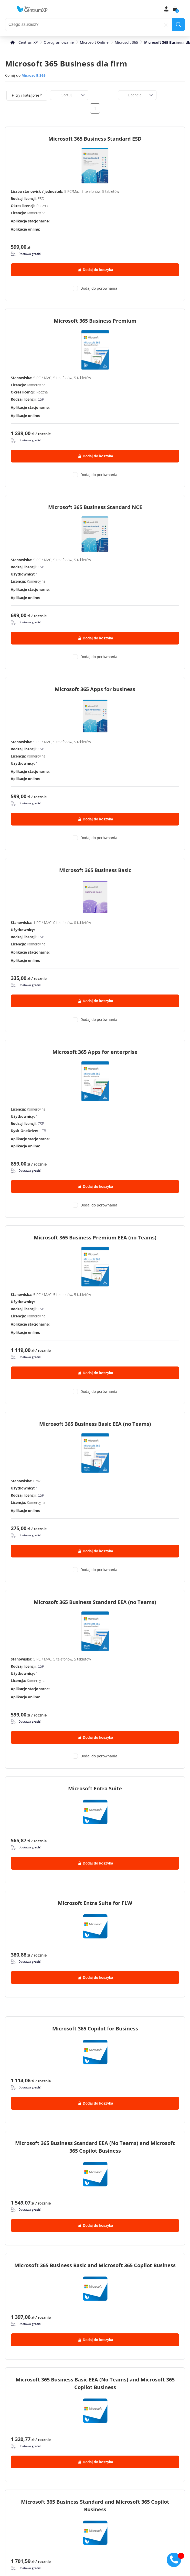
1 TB (42, 1130)
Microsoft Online (94, 42)
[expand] (41, 95)
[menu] (8, 9)
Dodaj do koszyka (95, 270)
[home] (32, 9)
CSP (41, 399)
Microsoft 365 (126, 42)
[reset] (165, 24)
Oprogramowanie (59, 42)
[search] (178, 24)
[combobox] (55, 95)
